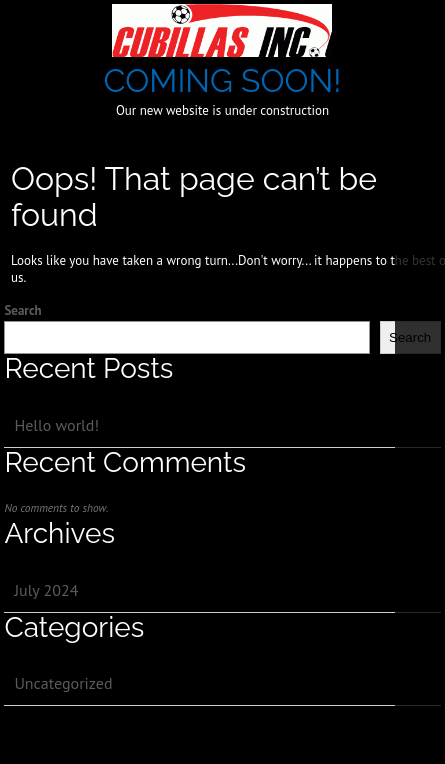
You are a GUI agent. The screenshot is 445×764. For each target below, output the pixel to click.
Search (22, 310)
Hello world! (56, 425)
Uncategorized (63, 683)
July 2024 (46, 590)
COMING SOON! (223, 80)
